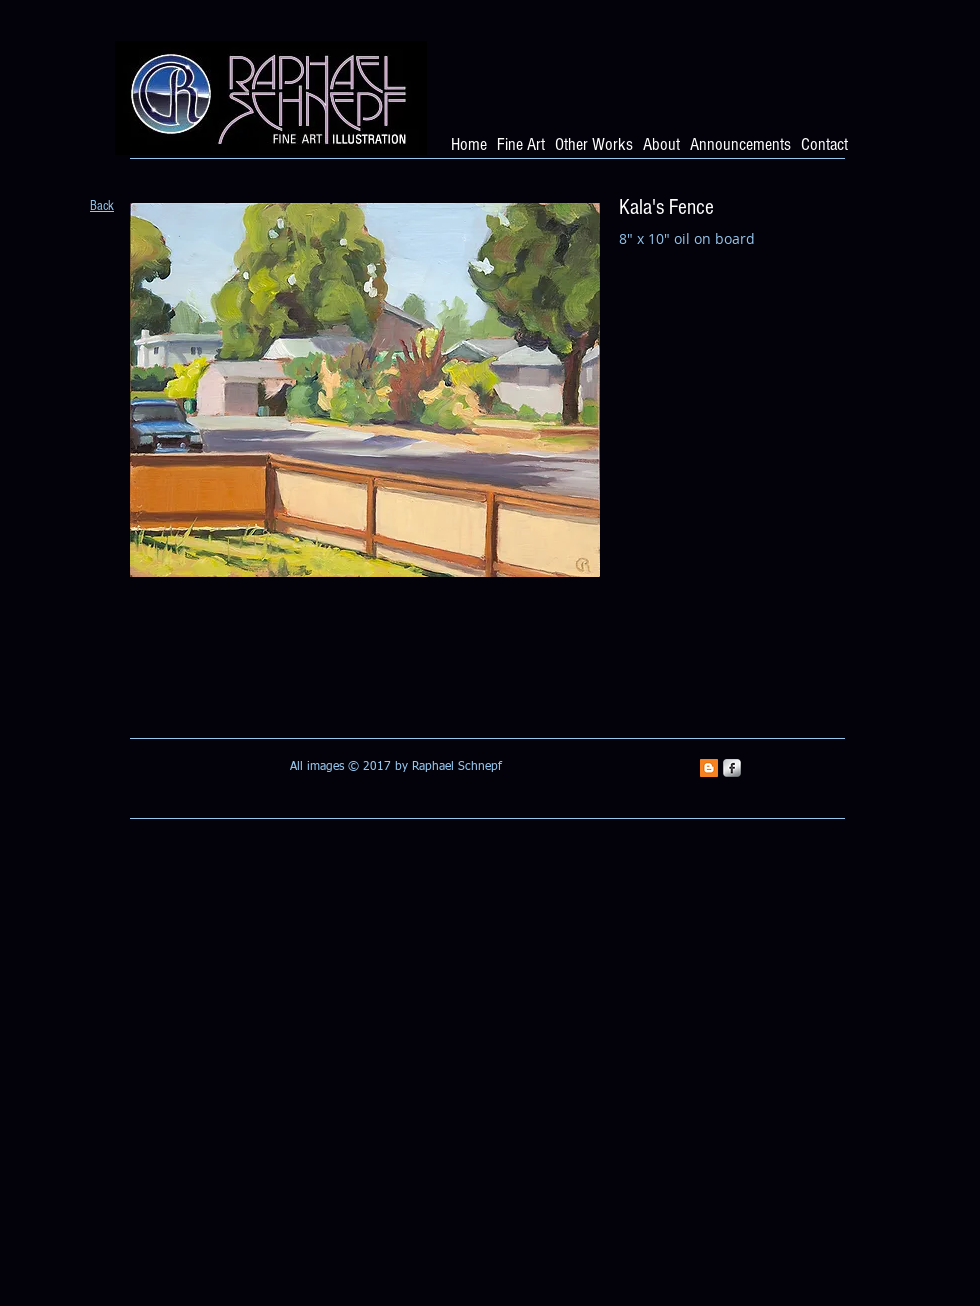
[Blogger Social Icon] (709, 768)
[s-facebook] (732, 768)
